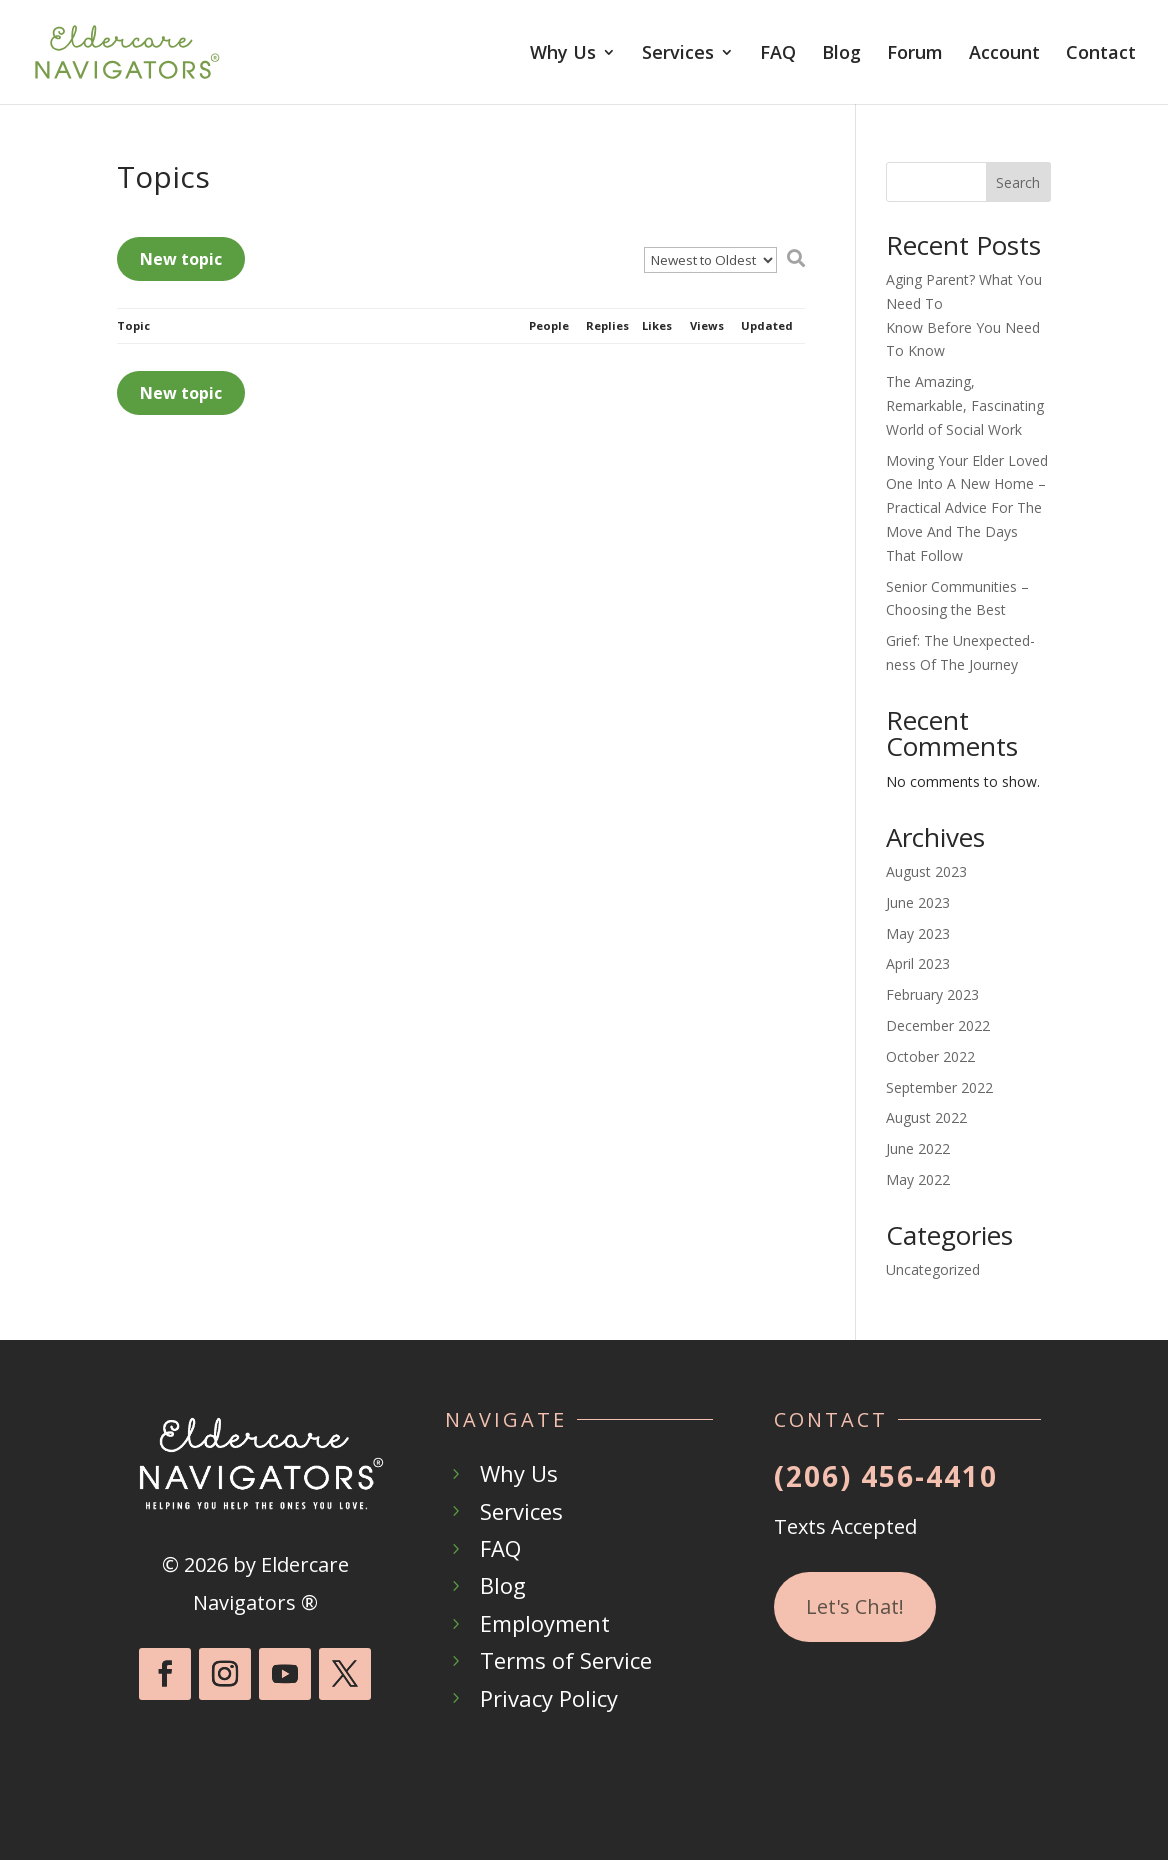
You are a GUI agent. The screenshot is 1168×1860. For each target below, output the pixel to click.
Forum (915, 54)
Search (1018, 182)
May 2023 (918, 933)
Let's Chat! (855, 1606)
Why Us (563, 54)
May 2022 (918, 1179)
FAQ (778, 54)
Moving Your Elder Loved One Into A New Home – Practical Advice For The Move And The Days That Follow (967, 508)
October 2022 (930, 1056)
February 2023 (932, 994)
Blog (841, 54)
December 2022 (938, 1025)
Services (678, 54)
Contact (1101, 54)
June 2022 (918, 1148)
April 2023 (918, 963)
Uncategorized (933, 1269)
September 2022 (939, 1087)
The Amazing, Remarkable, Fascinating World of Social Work (965, 405)
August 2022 (926, 1117)
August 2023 (926, 871)
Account (1004, 54)
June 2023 (918, 902)
